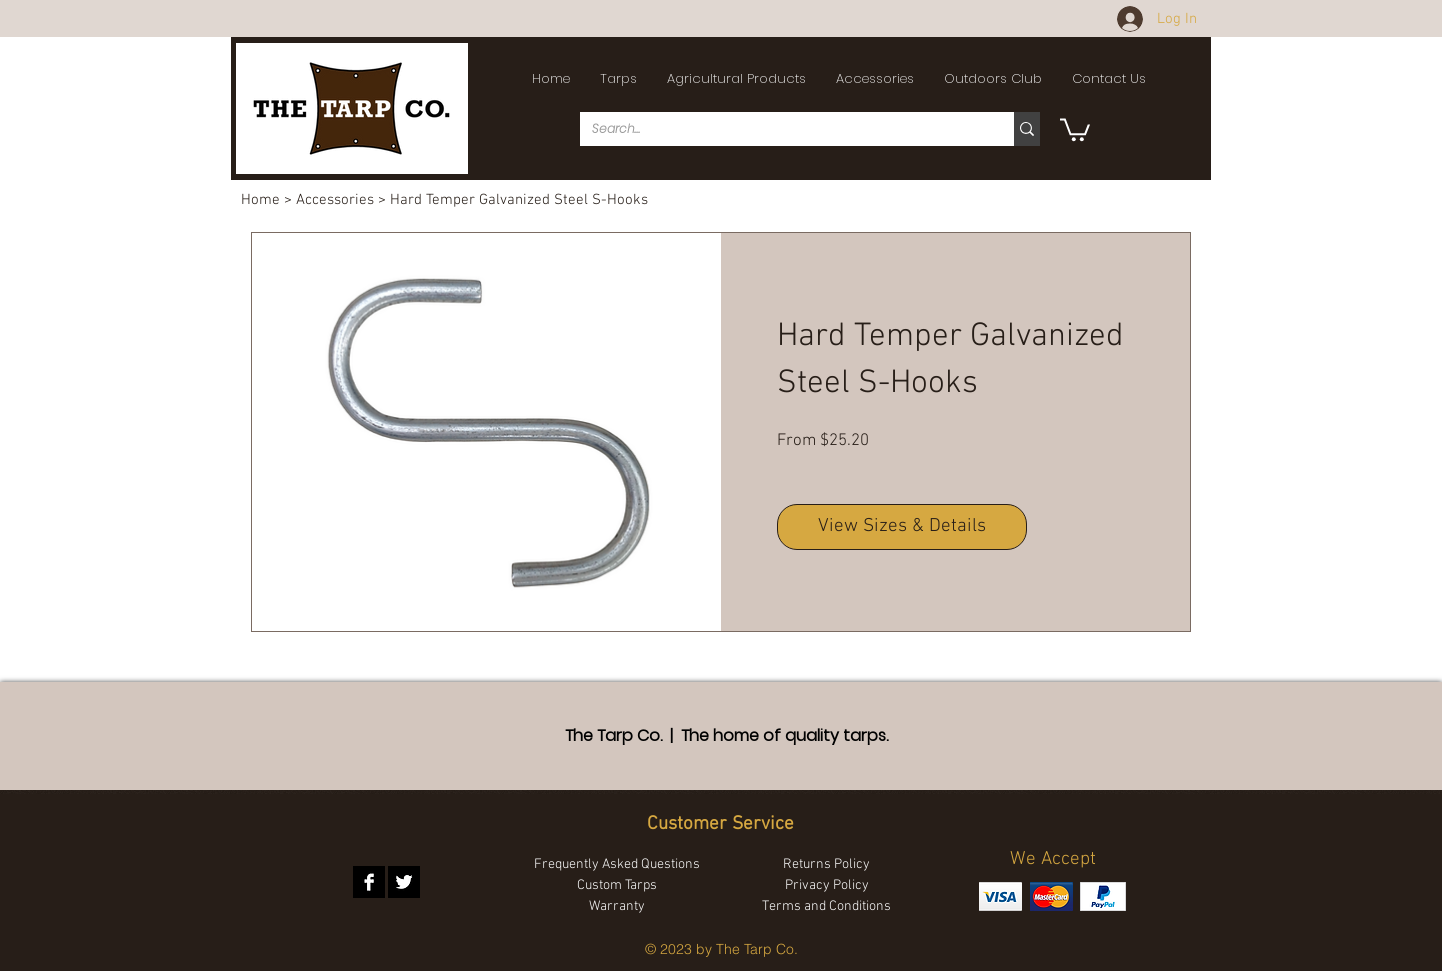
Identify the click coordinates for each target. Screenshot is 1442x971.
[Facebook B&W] (369, 882)
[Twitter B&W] (404, 882)
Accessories (335, 200)
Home (260, 200)
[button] (618, 79)
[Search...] (782, 129)
